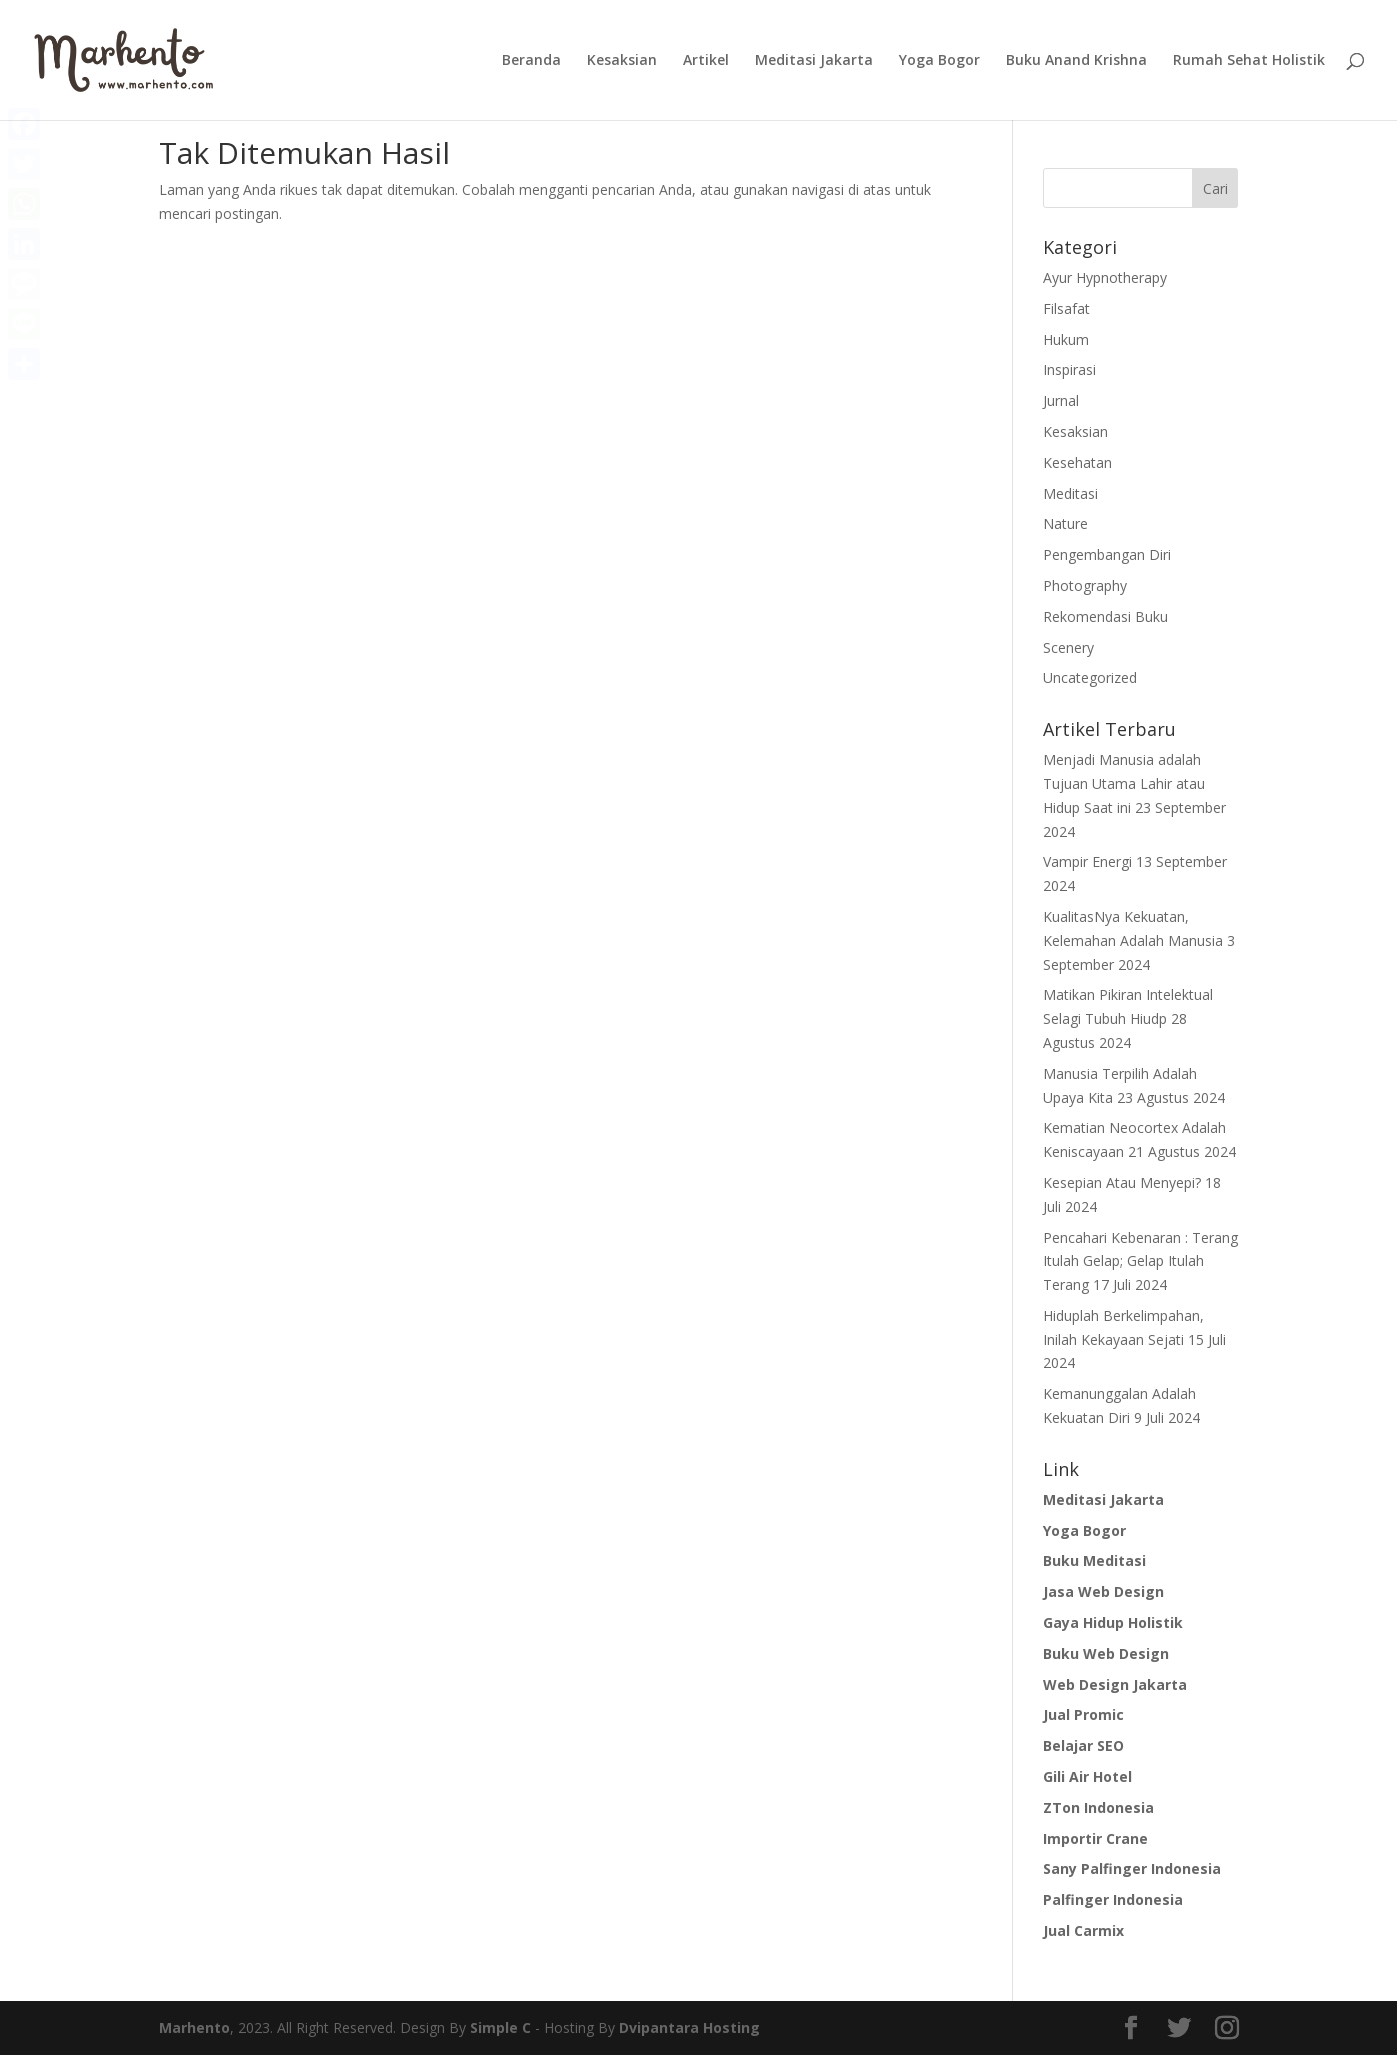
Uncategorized (1090, 677)
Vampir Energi (1087, 861)
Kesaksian (622, 61)
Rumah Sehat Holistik (1249, 61)
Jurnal (1061, 400)
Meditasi (1070, 493)
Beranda (531, 61)
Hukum (1066, 339)
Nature (1065, 523)
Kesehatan (1077, 462)
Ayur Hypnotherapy (1105, 277)
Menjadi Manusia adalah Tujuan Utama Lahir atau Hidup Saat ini (1124, 783)
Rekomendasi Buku (1105, 616)
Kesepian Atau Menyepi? (1122, 1182)
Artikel (706, 61)
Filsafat (1066, 308)
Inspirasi (1069, 369)
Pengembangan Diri (1107, 554)
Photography (1085, 585)
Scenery (1068, 647)
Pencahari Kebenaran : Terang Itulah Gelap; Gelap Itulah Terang (1140, 1261)
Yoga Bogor (939, 61)
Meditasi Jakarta (814, 61)
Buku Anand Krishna (1076, 61)
